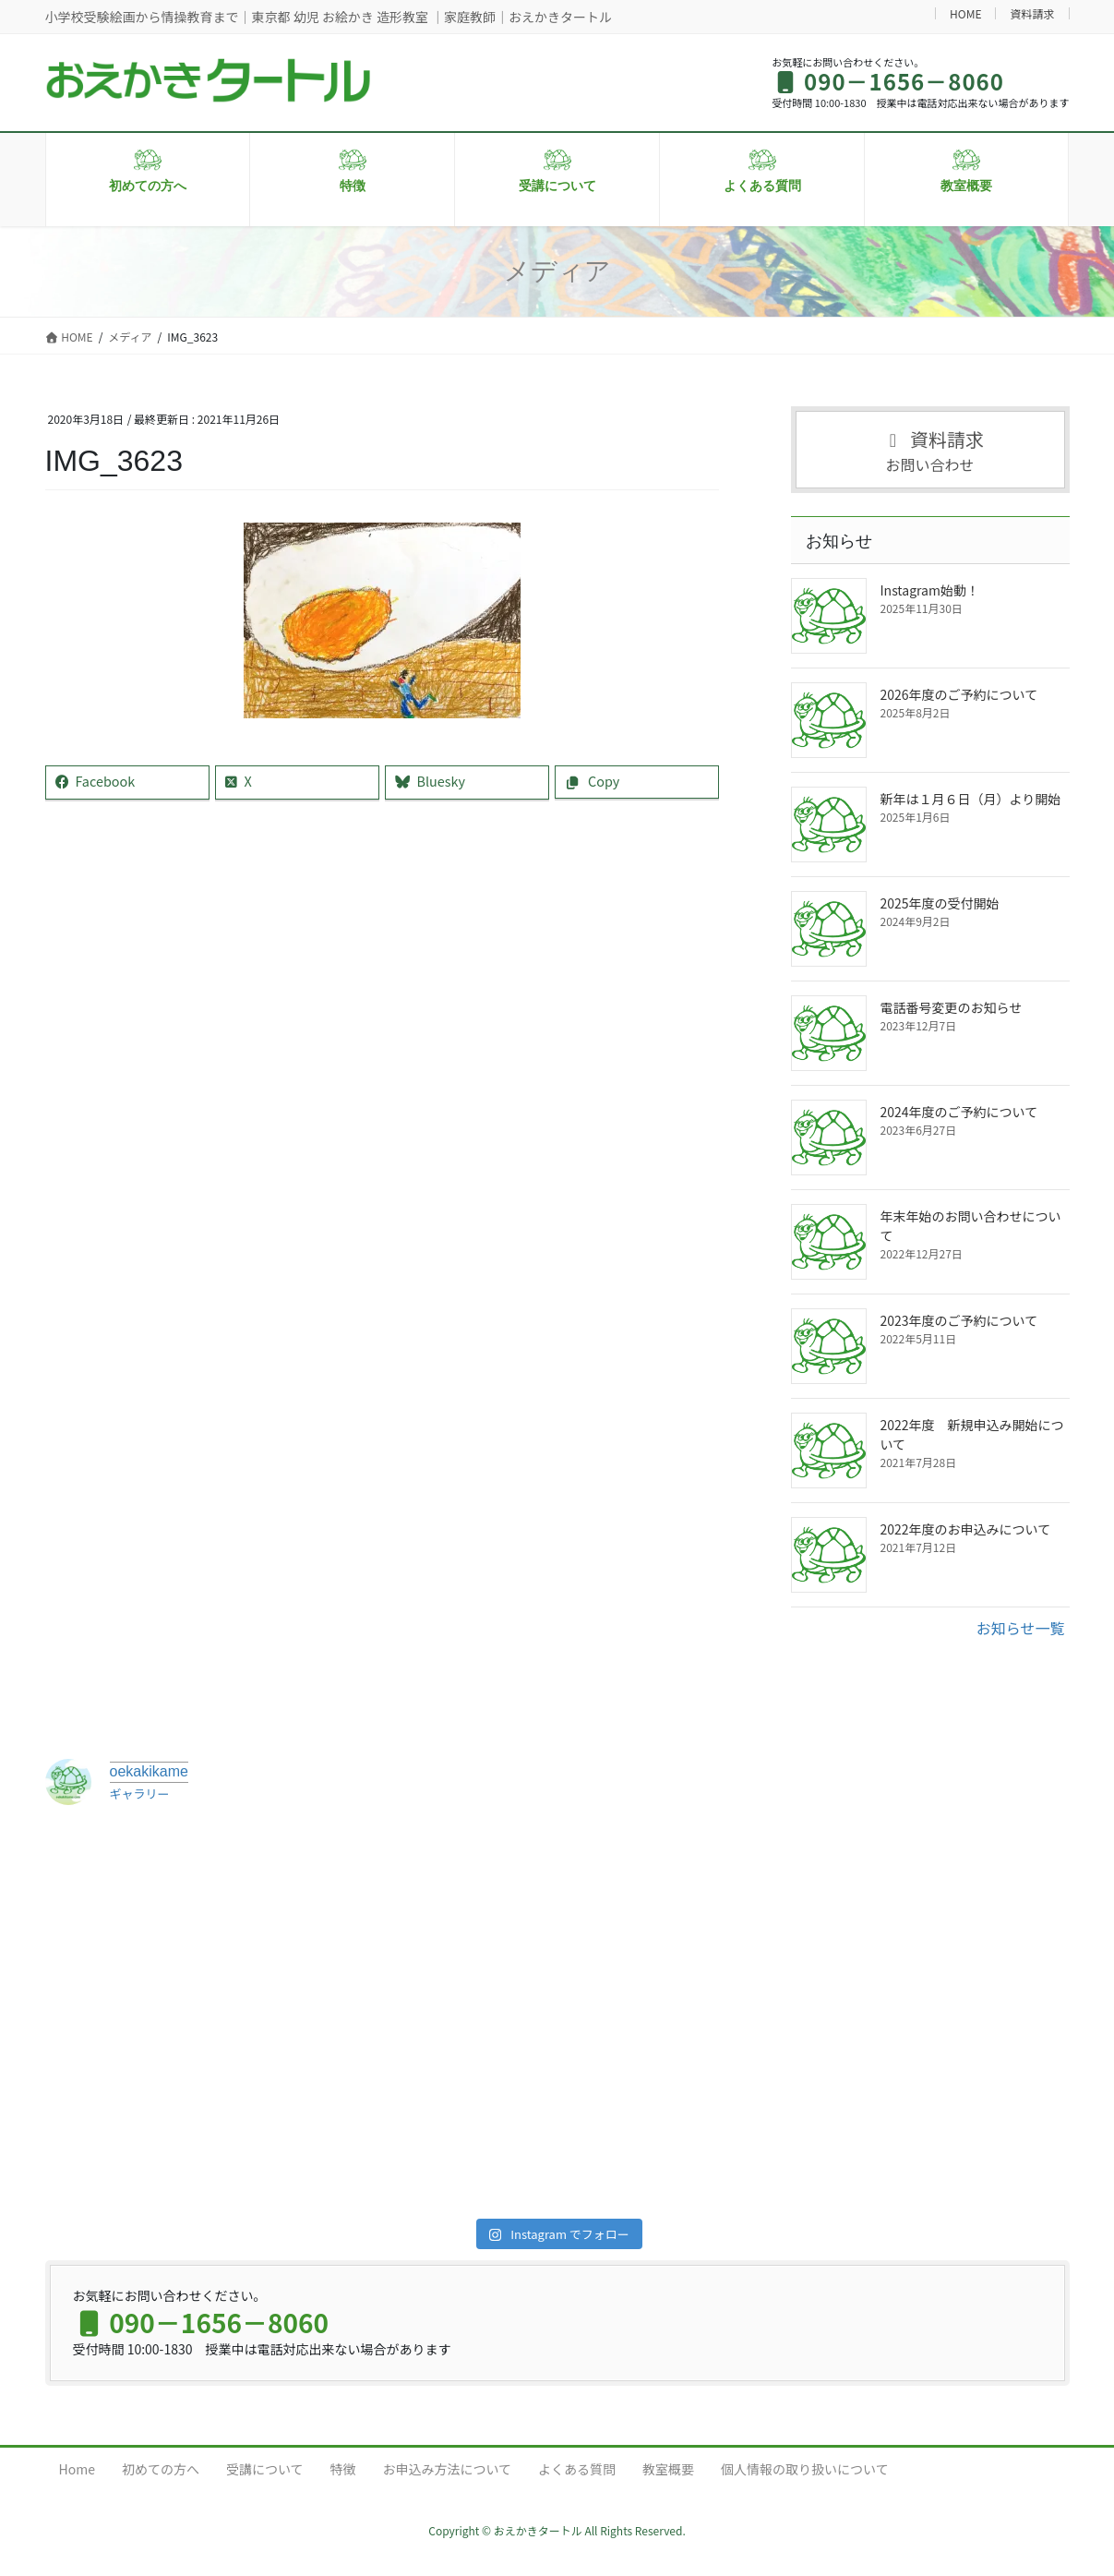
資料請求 (1032, 13)
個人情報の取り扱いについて (805, 2469)
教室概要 (668, 2469)
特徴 (343, 2469)
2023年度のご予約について (959, 1320)
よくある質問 (577, 2469)
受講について (265, 2469)
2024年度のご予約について (959, 1111)
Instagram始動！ (929, 590)
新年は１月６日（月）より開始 (970, 798)
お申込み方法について (447, 2469)
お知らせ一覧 (1020, 1628)
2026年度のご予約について (959, 694)
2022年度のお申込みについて (965, 1529)
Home (77, 2469)
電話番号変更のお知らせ (951, 1007)
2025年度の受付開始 (940, 903)
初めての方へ (160, 2469)
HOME (965, 13)
